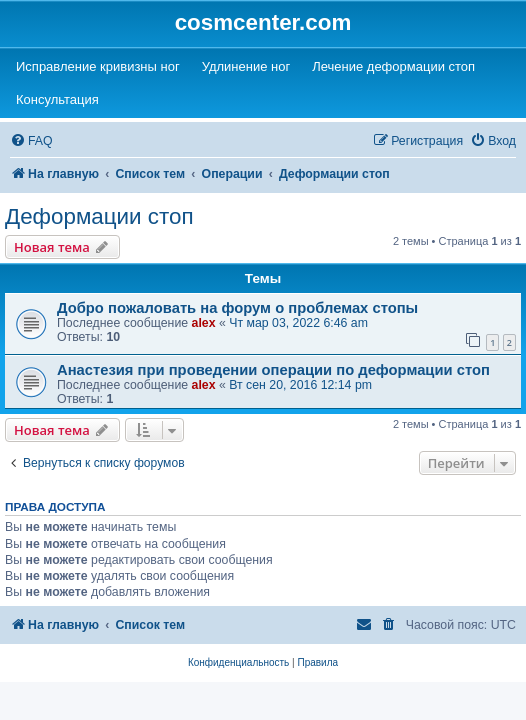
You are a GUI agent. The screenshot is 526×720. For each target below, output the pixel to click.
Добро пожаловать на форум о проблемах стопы (237, 308)
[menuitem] (31, 141)
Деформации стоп (99, 216)
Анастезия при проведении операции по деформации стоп (273, 370)
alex (204, 323)
